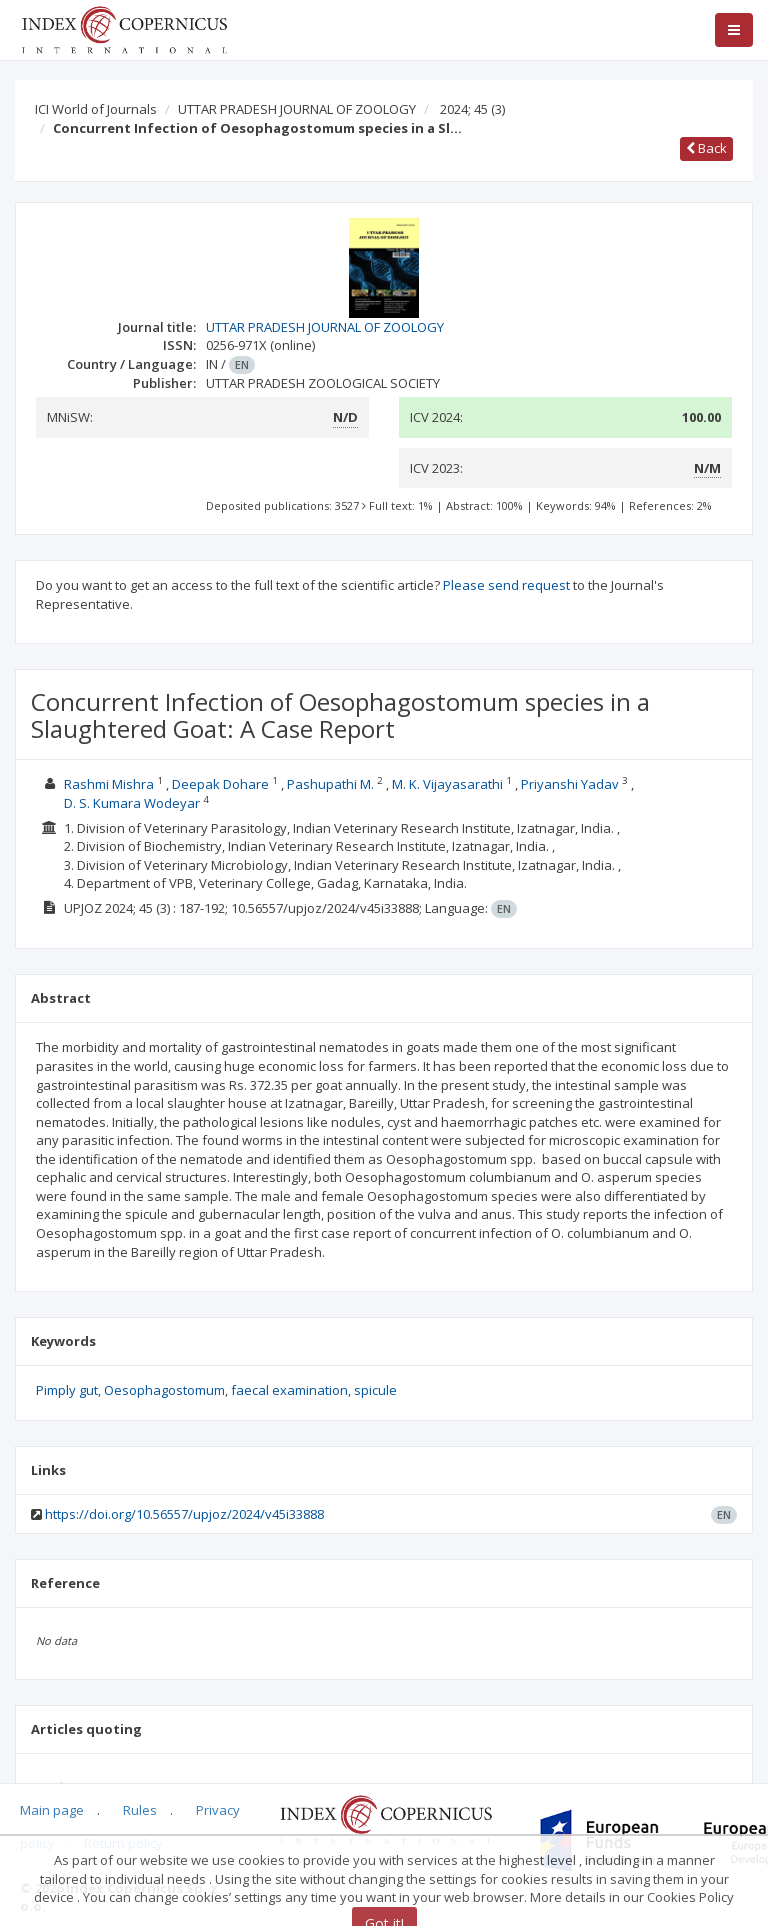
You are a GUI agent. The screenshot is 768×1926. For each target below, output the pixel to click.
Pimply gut (67, 1390)
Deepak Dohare (222, 784)
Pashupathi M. (332, 784)
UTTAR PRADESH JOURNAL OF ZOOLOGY (297, 109)
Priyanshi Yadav (571, 784)
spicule (375, 1390)
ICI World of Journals (96, 109)
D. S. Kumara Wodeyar (133, 803)
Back (706, 148)
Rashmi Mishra (110, 784)
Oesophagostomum (164, 1390)
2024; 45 (472, 109)
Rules (140, 1810)
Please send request (506, 585)
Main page (52, 1810)
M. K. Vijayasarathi (449, 784)
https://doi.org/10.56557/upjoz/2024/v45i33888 (184, 1514)
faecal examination (289, 1390)
